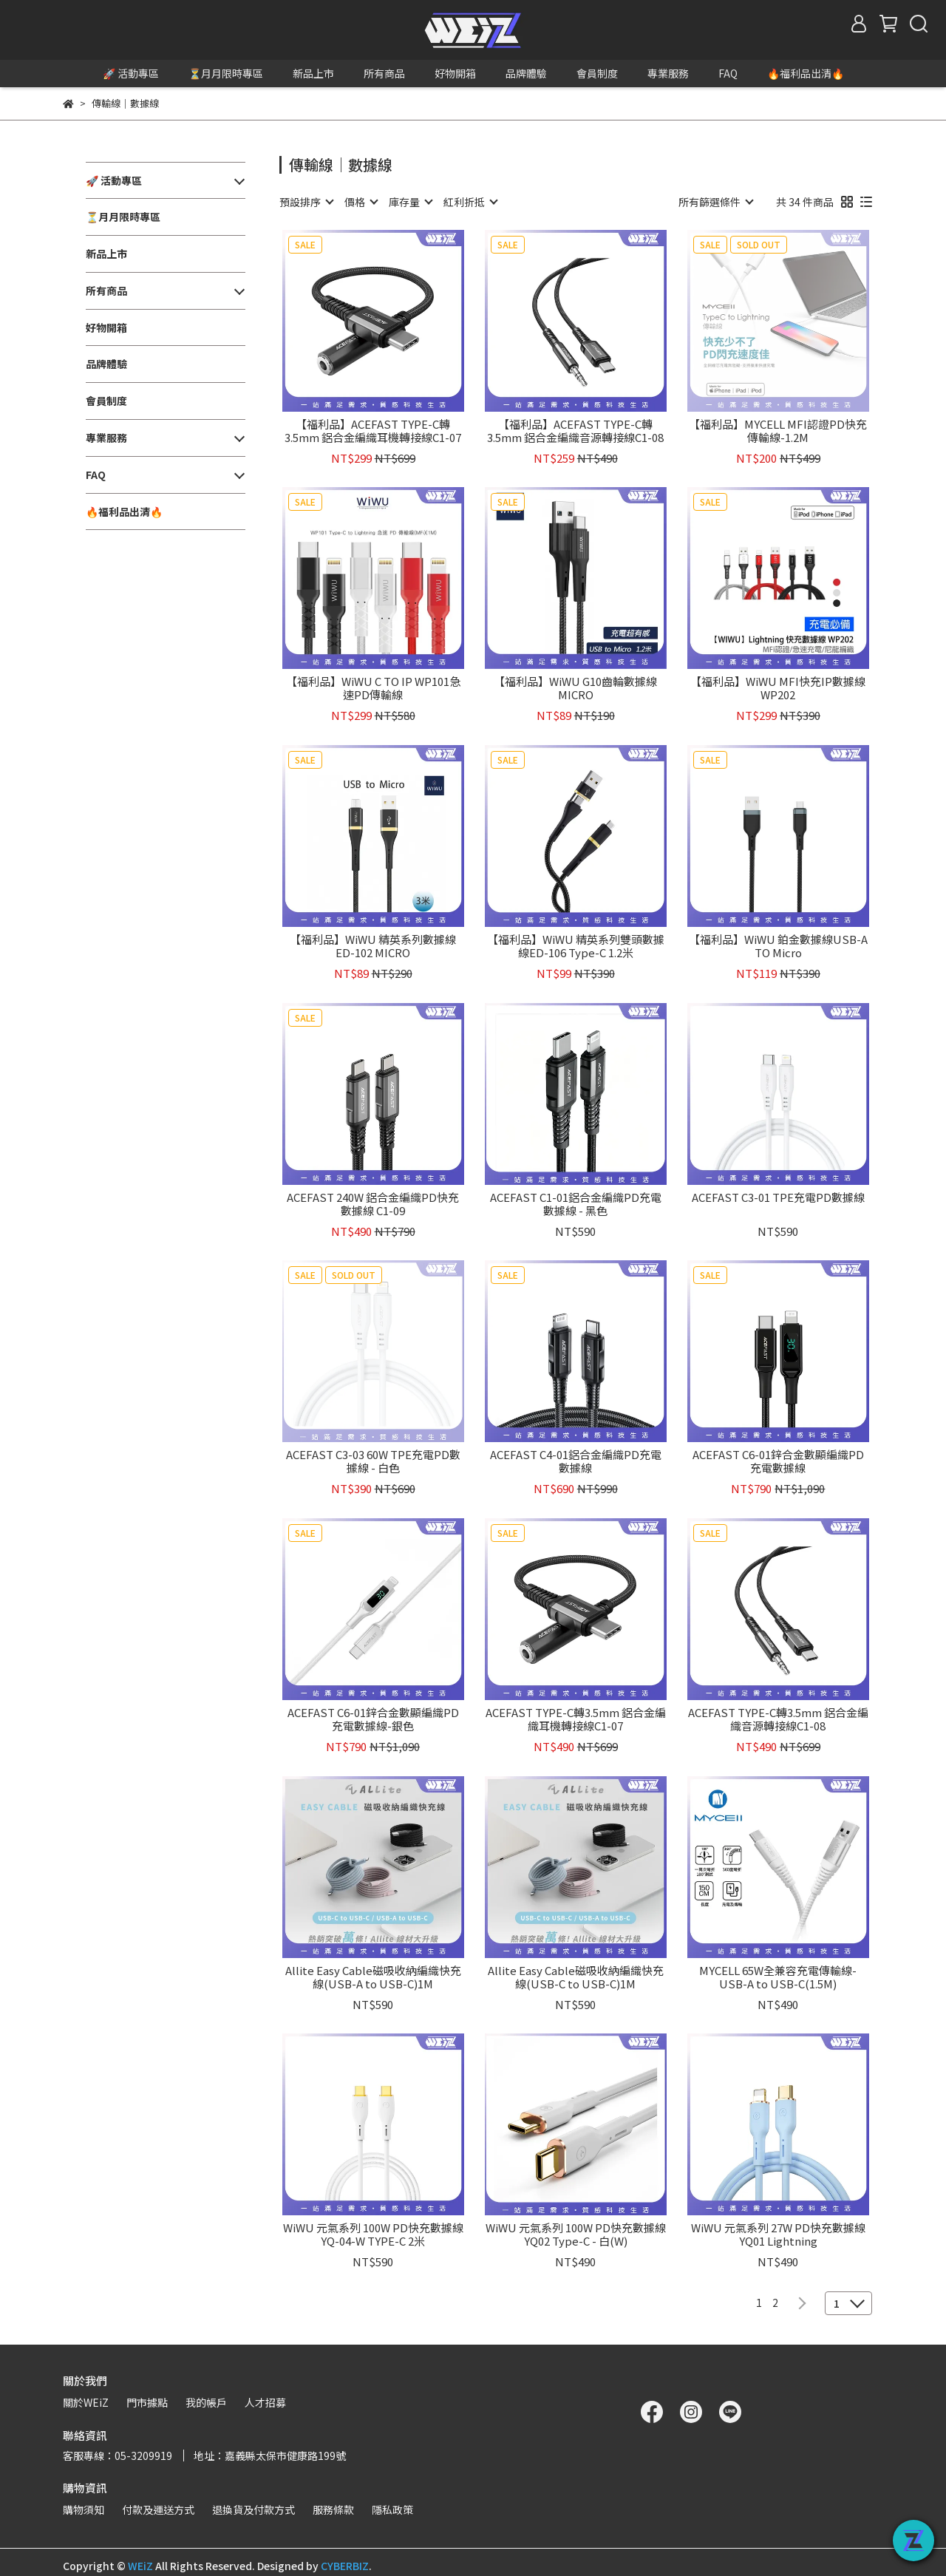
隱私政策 (392, 2509)
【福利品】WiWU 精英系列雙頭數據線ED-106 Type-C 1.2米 (575, 946)
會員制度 (597, 73)
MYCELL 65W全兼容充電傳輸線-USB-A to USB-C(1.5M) (778, 1977)
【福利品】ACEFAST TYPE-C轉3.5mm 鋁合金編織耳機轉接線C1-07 (373, 431)
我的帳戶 (206, 2402)
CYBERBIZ (345, 2565)
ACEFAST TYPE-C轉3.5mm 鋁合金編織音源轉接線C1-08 (778, 1719)
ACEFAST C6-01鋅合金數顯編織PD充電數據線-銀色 (373, 1719)
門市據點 (147, 2402)
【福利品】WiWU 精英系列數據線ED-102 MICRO (373, 946)
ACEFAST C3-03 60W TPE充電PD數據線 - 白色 (373, 1461)
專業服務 (668, 73)
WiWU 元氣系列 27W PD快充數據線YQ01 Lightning (778, 2234)
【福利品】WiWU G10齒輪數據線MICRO (575, 688)
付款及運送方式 (158, 2509)
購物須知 (83, 2509)
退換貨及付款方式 (253, 2509)
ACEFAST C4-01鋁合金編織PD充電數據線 (575, 1461)
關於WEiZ (86, 2402)
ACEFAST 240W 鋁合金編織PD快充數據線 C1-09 (373, 1204)
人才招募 (265, 2402)
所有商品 (384, 73)
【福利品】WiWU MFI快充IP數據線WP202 (777, 688)
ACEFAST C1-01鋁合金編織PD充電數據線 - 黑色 (575, 1204)
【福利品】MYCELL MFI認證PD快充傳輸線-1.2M (778, 431)
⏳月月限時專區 (225, 73)
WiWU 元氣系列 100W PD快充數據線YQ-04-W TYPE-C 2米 (373, 2234)
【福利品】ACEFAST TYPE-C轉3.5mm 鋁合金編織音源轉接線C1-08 (575, 431)
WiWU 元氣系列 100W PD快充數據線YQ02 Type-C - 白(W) (576, 2234)
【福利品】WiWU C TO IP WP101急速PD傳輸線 (373, 688)
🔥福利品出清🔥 (805, 73)
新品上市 (313, 73)
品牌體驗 (526, 73)
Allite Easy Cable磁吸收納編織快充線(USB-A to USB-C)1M (373, 1977)
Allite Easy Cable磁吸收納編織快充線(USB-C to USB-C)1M (576, 1977)
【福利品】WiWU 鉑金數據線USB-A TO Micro (778, 946)
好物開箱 (455, 73)
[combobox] (306, 201)
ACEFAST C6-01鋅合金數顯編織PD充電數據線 (778, 1461)
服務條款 (333, 2509)
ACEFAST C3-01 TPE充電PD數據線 (778, 1198)
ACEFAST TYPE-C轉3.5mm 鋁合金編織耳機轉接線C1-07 (576, 1719)
